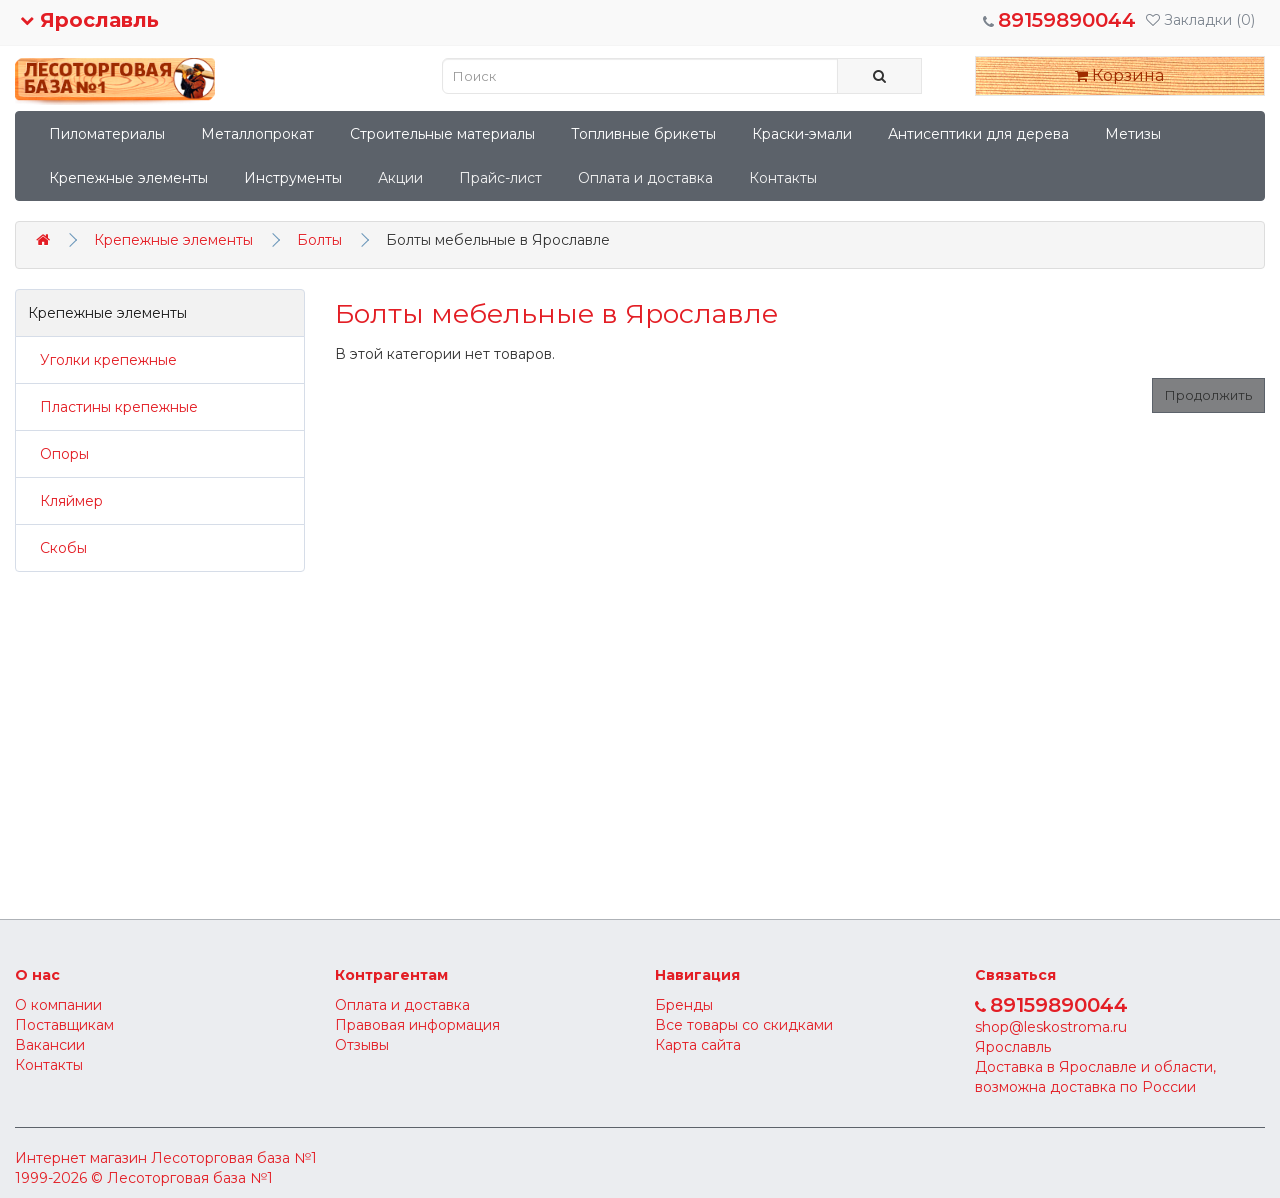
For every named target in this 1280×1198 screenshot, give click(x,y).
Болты (319, 240)
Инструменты (293, 178)
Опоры (58, 454)
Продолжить (1208, 395)
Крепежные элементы (128, 178)
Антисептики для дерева (978, 134)
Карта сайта (698, 1045)
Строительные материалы (442, 134)
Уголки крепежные (102, 360)
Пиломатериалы (107, 134)
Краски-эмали (802, 134)
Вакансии (50, 1045)
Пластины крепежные (113, 407)
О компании (58, 1005)
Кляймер (65, 501)
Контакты (783, 178)
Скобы (57, 548)
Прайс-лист (500, 178)
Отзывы (362, 1045)
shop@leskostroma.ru (1051, 1027)
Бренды (684, 1005)
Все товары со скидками (744, 1025)
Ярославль (89, 20)
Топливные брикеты (643, 134)
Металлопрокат (257, 134)
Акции (400, 178)
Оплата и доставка (645, 178)
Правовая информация (417, 1025)
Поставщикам (64, 1025)
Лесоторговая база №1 (234, 1158)
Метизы (1133, 134)
